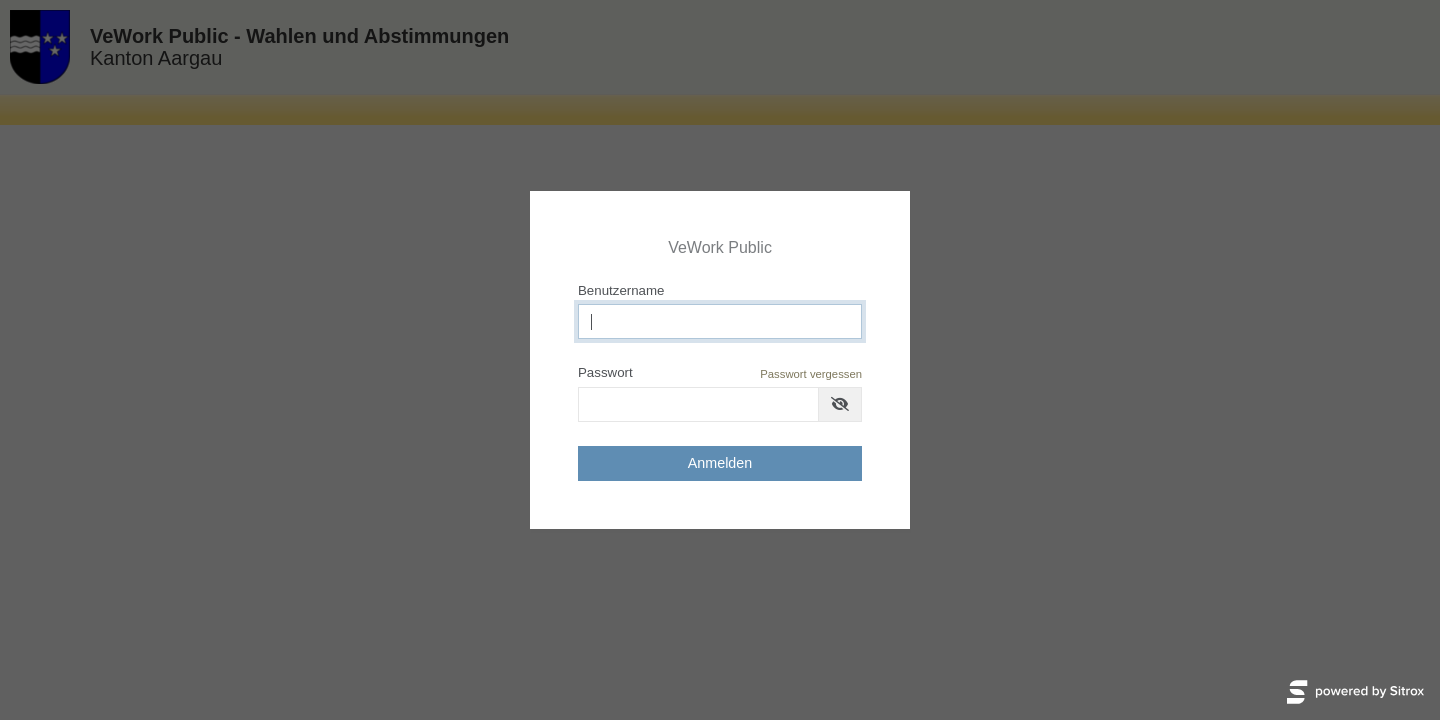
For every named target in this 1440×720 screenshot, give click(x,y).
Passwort (720, 374)
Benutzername (621, 290)
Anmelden (720, 463)
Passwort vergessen (811, 374)
